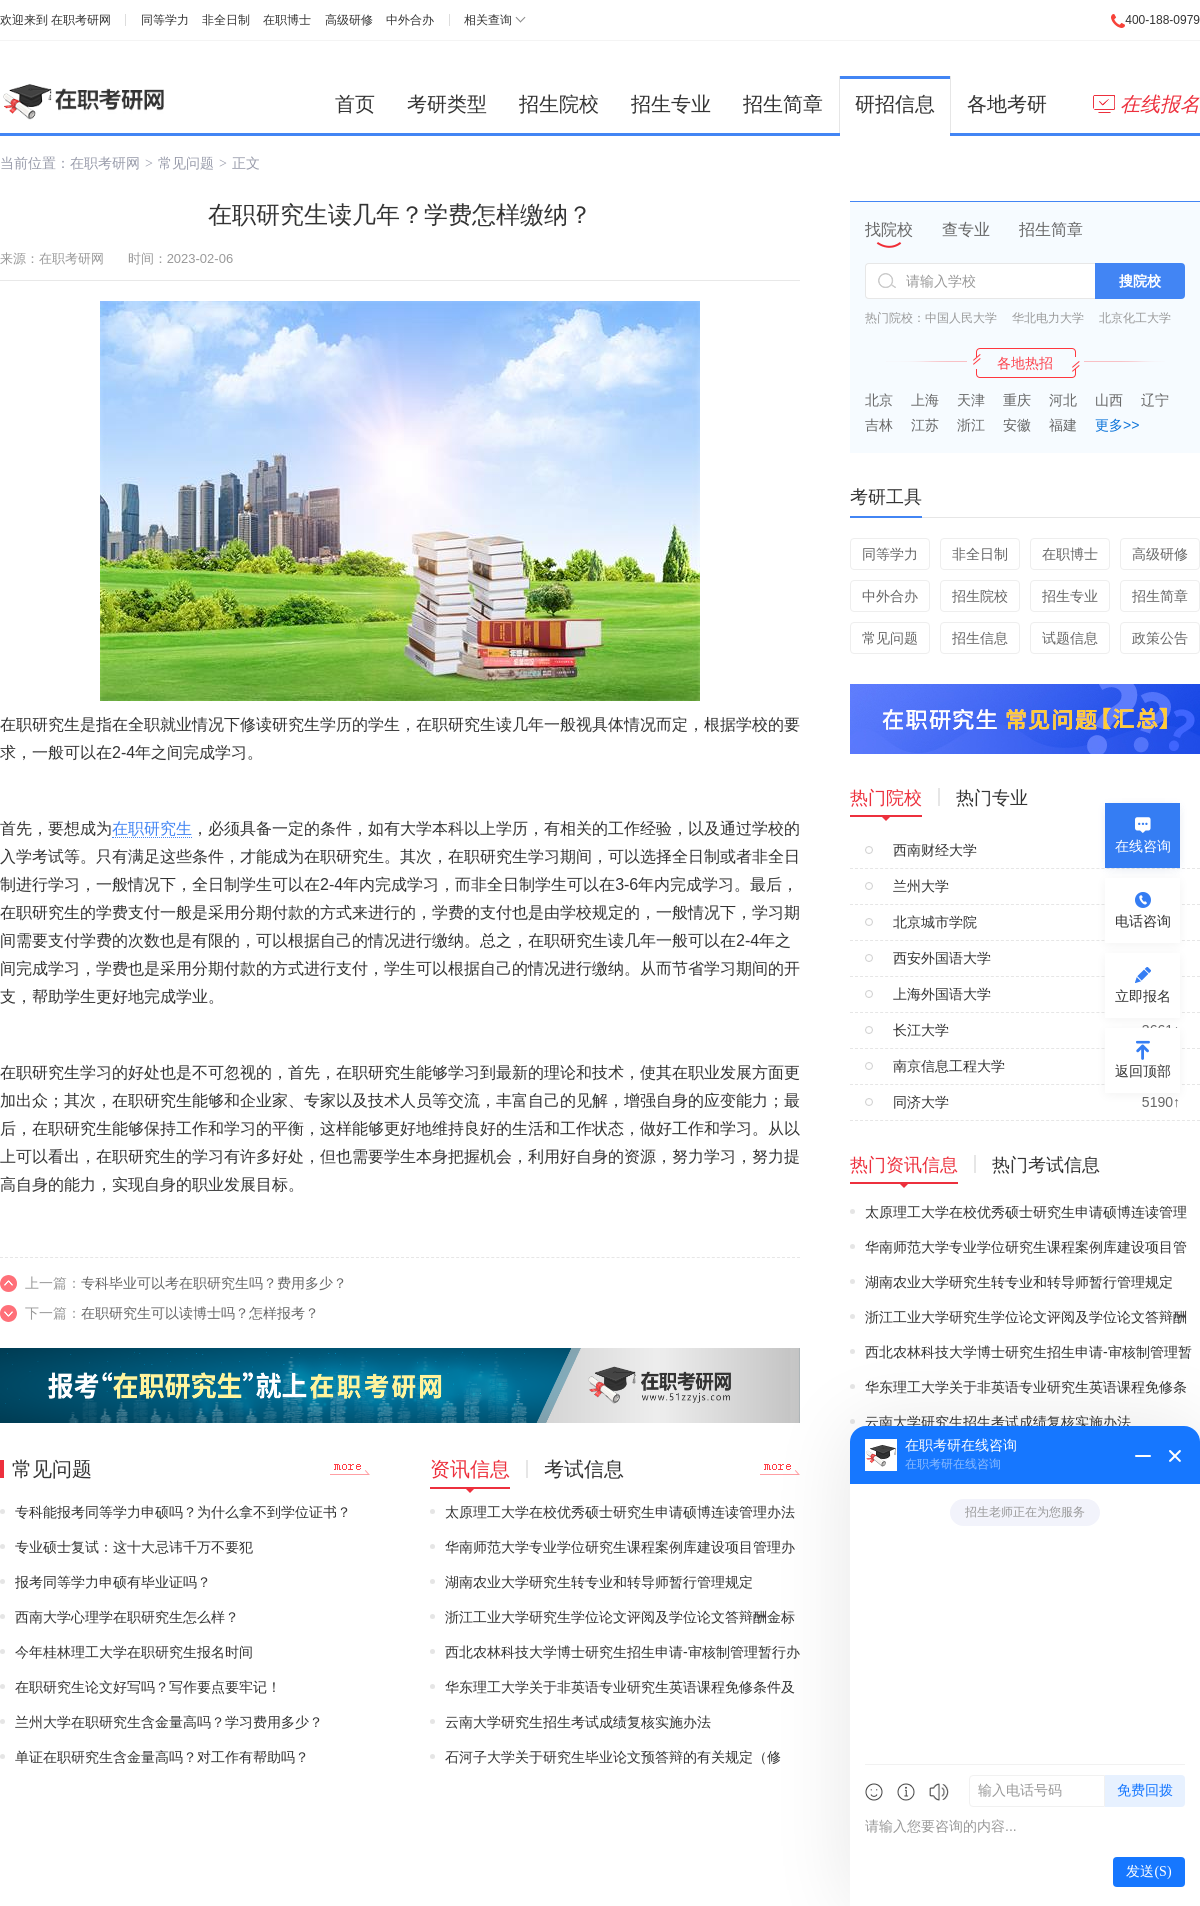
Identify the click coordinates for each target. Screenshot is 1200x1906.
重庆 (1017, 400)
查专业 (966, 229)
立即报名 (1143, 996)
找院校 (889, 229)
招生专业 (671, 104)
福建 (1063, 425)
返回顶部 (1143, 1071)
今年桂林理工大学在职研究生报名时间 (134, 1652)
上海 (925, 400)
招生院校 (559, 104)
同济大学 (921, 1102)
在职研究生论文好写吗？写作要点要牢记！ (148, 1687)
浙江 (971, 425)
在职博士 (287, 20)
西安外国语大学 (942, 958)
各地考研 (1007, 104)
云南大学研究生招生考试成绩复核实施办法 (578, 1722)
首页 (355, 104)
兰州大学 (921, 886)
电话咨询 (1143, 921)
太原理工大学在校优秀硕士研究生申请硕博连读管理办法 (620, 1512)
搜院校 (1140, 281)
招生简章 (783, 104)
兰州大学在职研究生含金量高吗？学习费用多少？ (169, 1722)
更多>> (1117, 425)
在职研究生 (152, 828)
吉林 (879, 425)
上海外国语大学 (942, 994)
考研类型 (447, 104)
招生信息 (980, 638)
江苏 (925, 425)
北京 (879, 400)
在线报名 (1146, 104)
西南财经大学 (935, 850)
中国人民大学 (961, 318)
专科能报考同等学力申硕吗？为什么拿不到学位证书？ (183, 1512)
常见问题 (186, 163)
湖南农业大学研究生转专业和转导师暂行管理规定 (599, 1582)
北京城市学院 (935, 922)
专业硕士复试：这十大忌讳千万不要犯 (134, 1547)
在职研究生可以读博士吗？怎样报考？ (200, 1313)
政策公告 (1160, 638)
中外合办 (410, 20)
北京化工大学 (1135, 318)
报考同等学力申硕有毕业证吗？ (113, 1582)
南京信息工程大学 (949, 1066)
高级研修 (349, 20)
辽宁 (1155, 400)
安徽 (1017, 425)
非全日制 (226, 20)
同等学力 (165, 20)
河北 (1063, 400)
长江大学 (921, 1030)
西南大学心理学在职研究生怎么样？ (127, 1617)
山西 (1109, 400)
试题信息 (1070, 638)
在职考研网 (81, 20)
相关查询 (488, 20)
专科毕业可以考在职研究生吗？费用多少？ (214, 1283)
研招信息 (895, 104)
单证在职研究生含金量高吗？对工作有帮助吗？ (162, 1757)
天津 (971, 400)
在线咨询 (1143, 846)
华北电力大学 (1048, 318)
